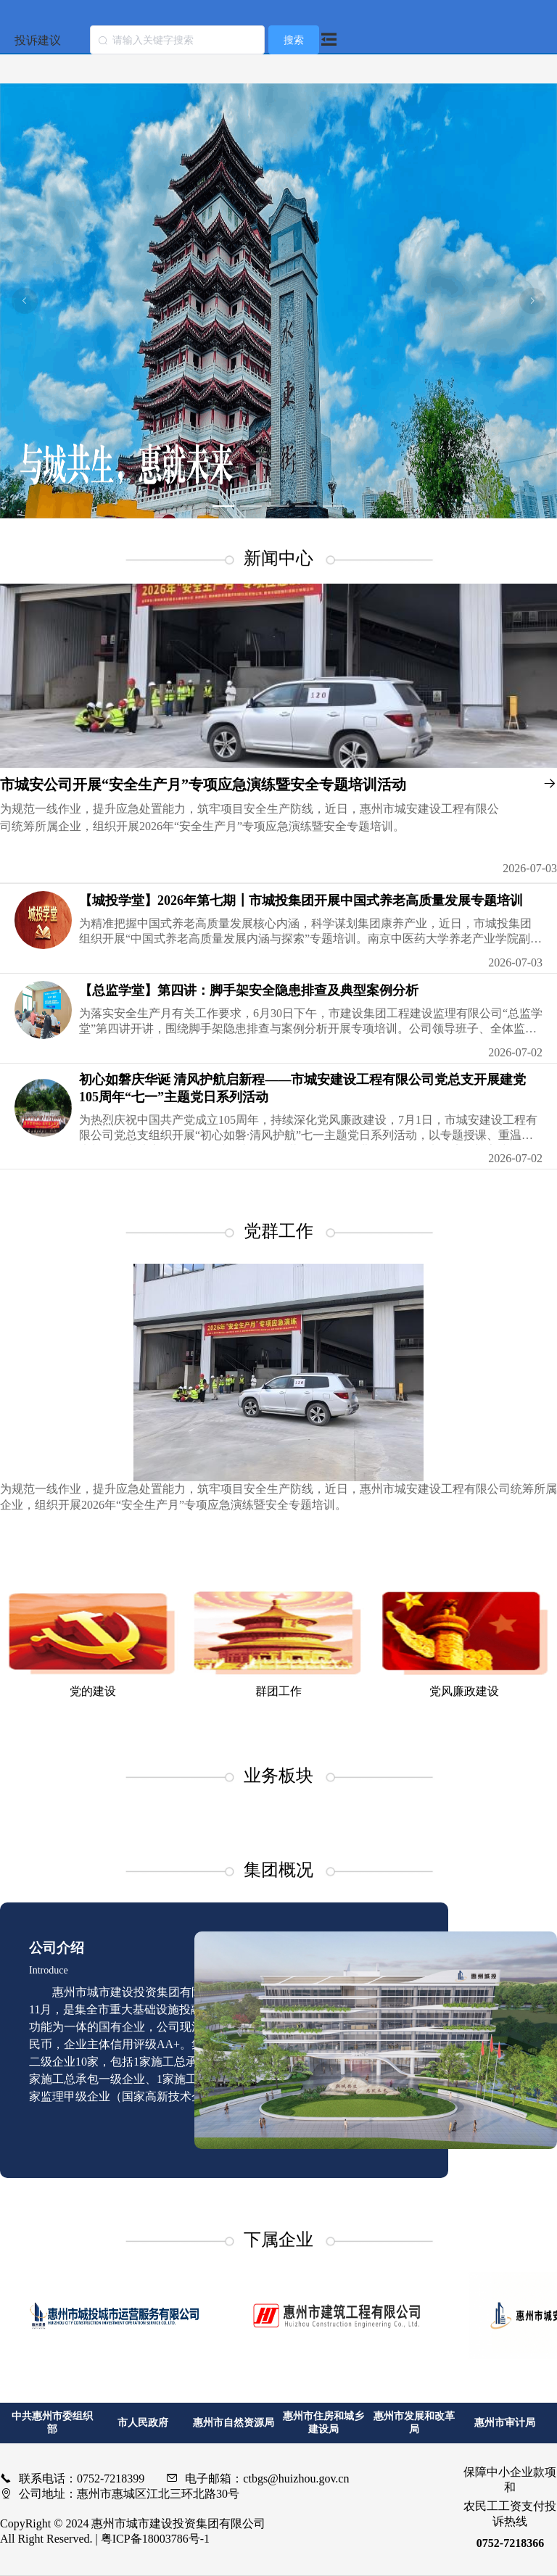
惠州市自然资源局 (233, 2422)
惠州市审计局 (504, 2422)
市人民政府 (142, 2422)
